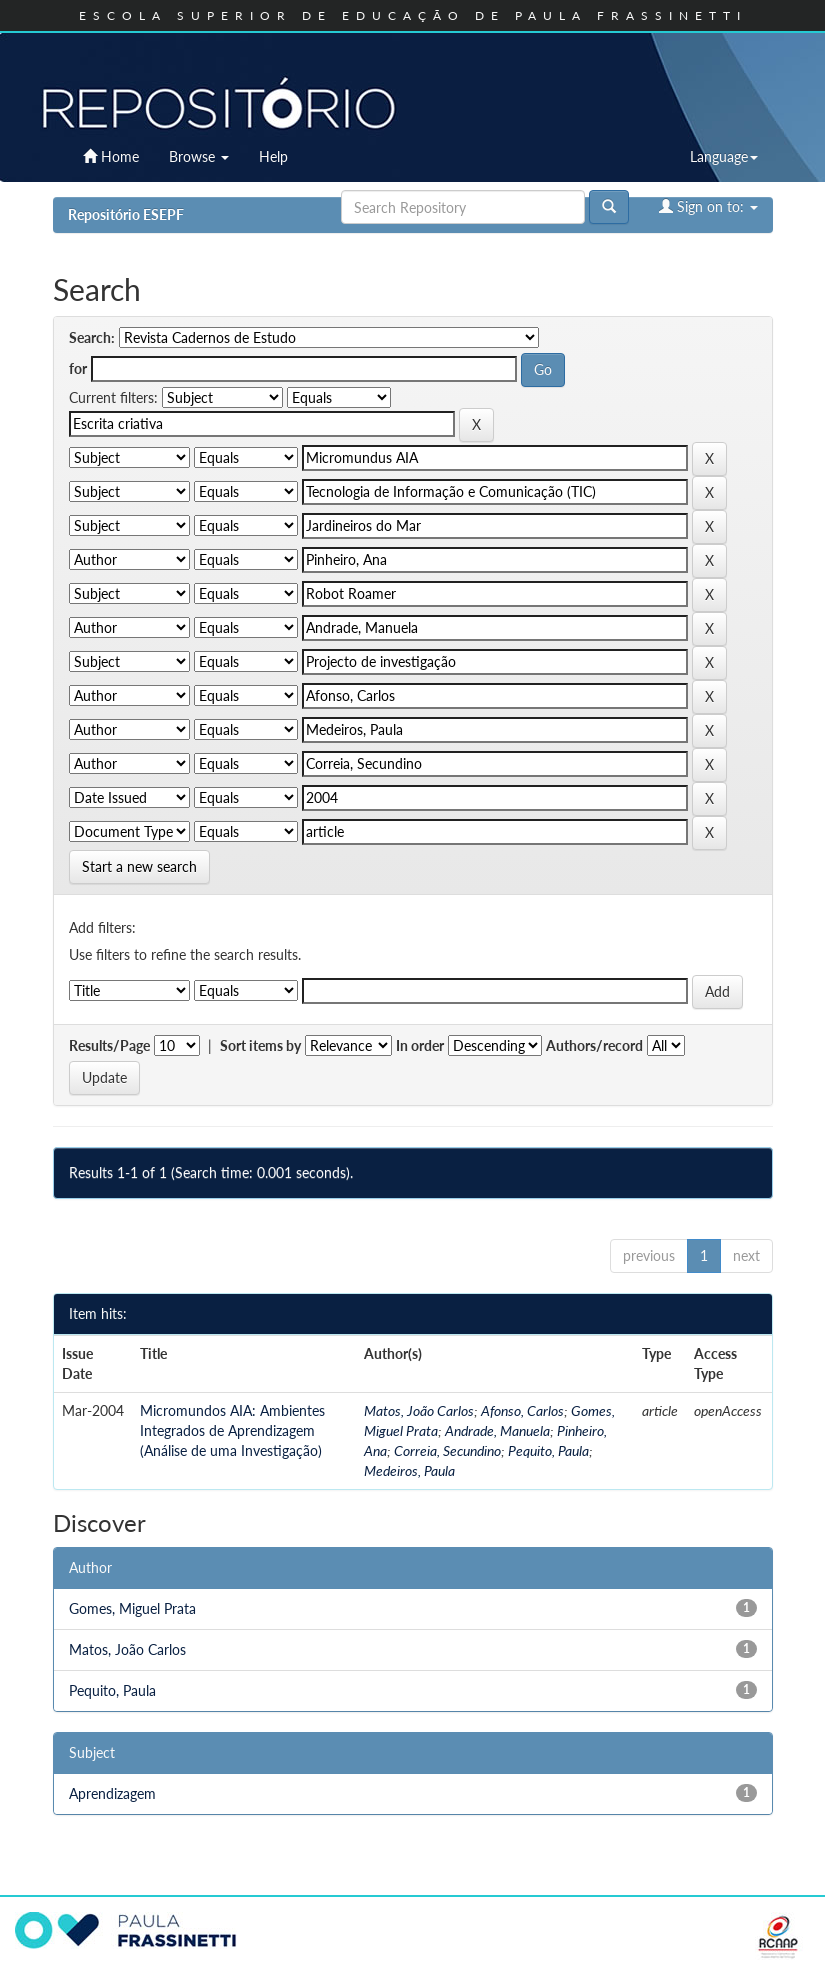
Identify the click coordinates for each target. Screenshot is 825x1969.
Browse (199, 156)
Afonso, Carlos (522, 1410)
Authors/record (594, 1045)
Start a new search (139, 866)
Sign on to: (708, 206)
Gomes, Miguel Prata (132, 1608)
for (78, 368)
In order (420, 1045)
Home (111, 156)
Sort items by (260, 1045)
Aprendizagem (112, 1793)
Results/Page (109, 1045)
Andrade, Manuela (497, 1430)
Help (273, 156)
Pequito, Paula (548, 1450)
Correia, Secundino (447, 1450)
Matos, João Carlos (419, 1410)
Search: (92, 337)
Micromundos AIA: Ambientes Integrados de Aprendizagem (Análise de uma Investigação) (232, 1430)
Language (724, 156)
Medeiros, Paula (409, 1470)
